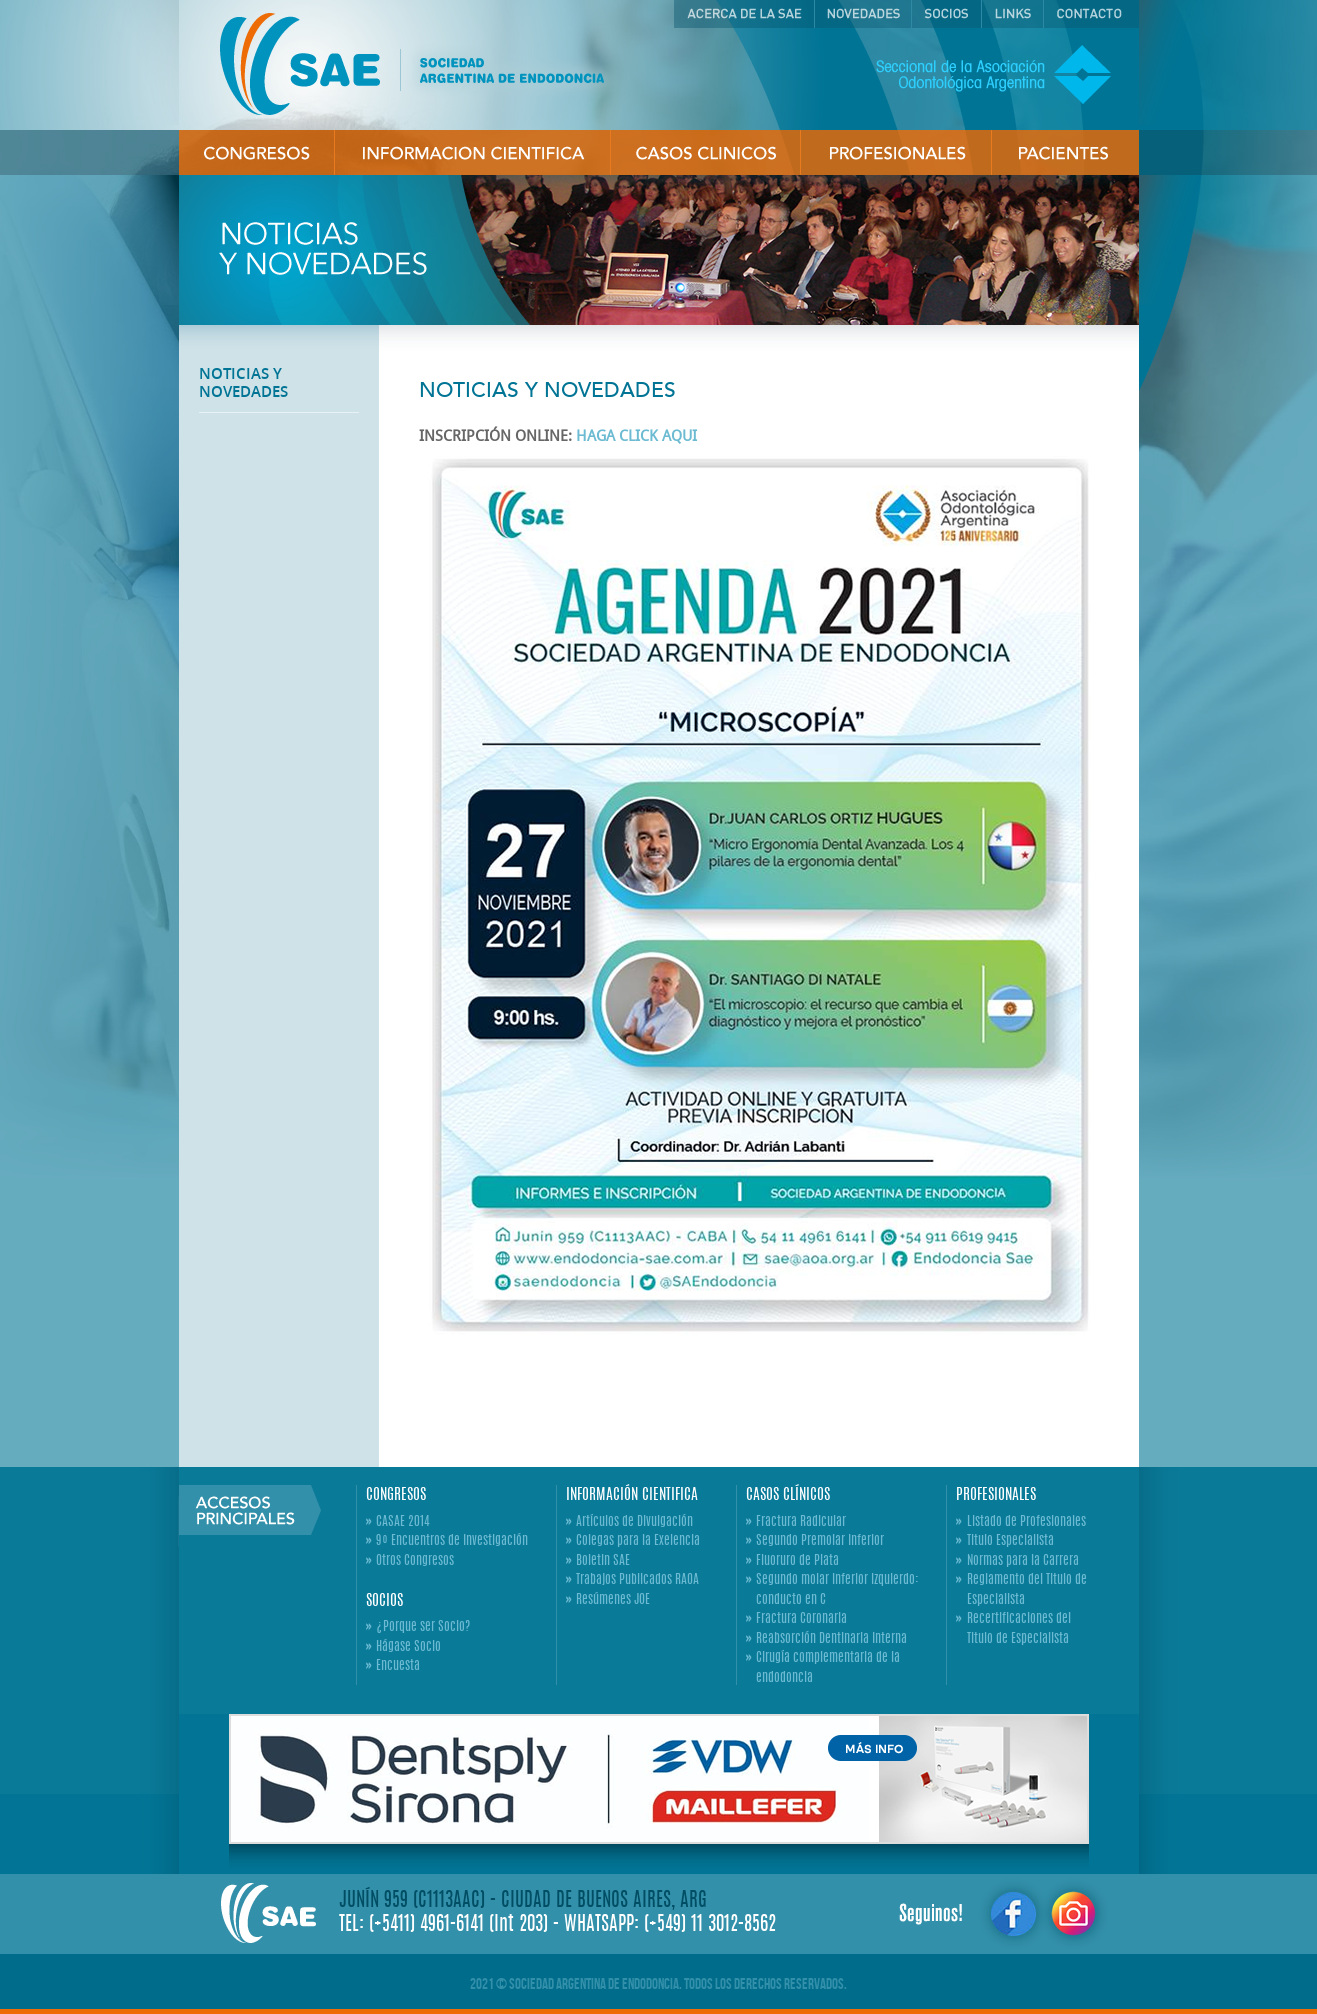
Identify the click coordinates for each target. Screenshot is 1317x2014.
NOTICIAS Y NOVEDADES (243, 382)
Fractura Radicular (801, 1522)
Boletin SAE (603, 1561)
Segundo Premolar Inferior (820, 1541)
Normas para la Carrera (1023, 1561)
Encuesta (398, 1666)
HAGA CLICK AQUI (636, 435)
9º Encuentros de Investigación (452, 1541)
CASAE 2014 (403, 1522)
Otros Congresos (415, 1561)
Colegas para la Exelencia (638, 1541)
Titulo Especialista (1010, 1541)
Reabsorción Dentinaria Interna (831, 1639)
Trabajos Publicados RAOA (637, 1580)
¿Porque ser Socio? (423, 1627)
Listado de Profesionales (1026, 1522)
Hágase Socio (408, 1647)
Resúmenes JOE (613, 1600)
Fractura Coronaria (801, 1619)
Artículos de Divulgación (634, 1522)
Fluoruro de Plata (797, 1561)
